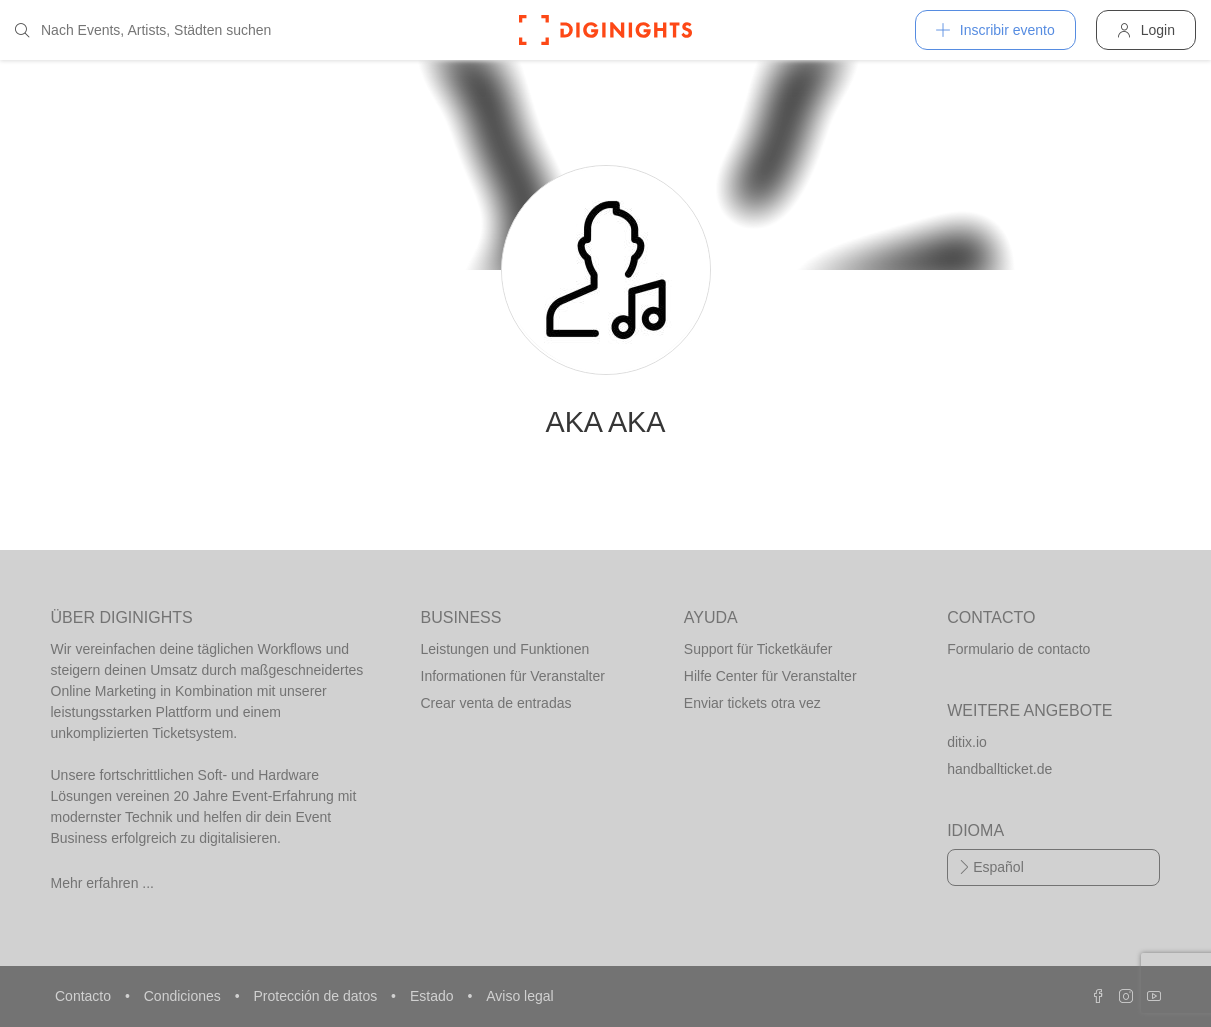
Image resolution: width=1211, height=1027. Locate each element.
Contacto (85, 996)
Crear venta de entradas (496, 703)
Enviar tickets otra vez (752, 703)
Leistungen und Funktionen (505, 649)
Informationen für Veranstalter (513, 676)
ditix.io (967, 742)
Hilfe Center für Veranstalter (770, 676)
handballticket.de (999, 769)
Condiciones (184, 996)
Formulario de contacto (1018, 649)
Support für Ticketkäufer (758, 649)
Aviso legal (519, 996)
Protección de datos (317, 996)
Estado (433, 996)
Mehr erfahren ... (103, 883)
